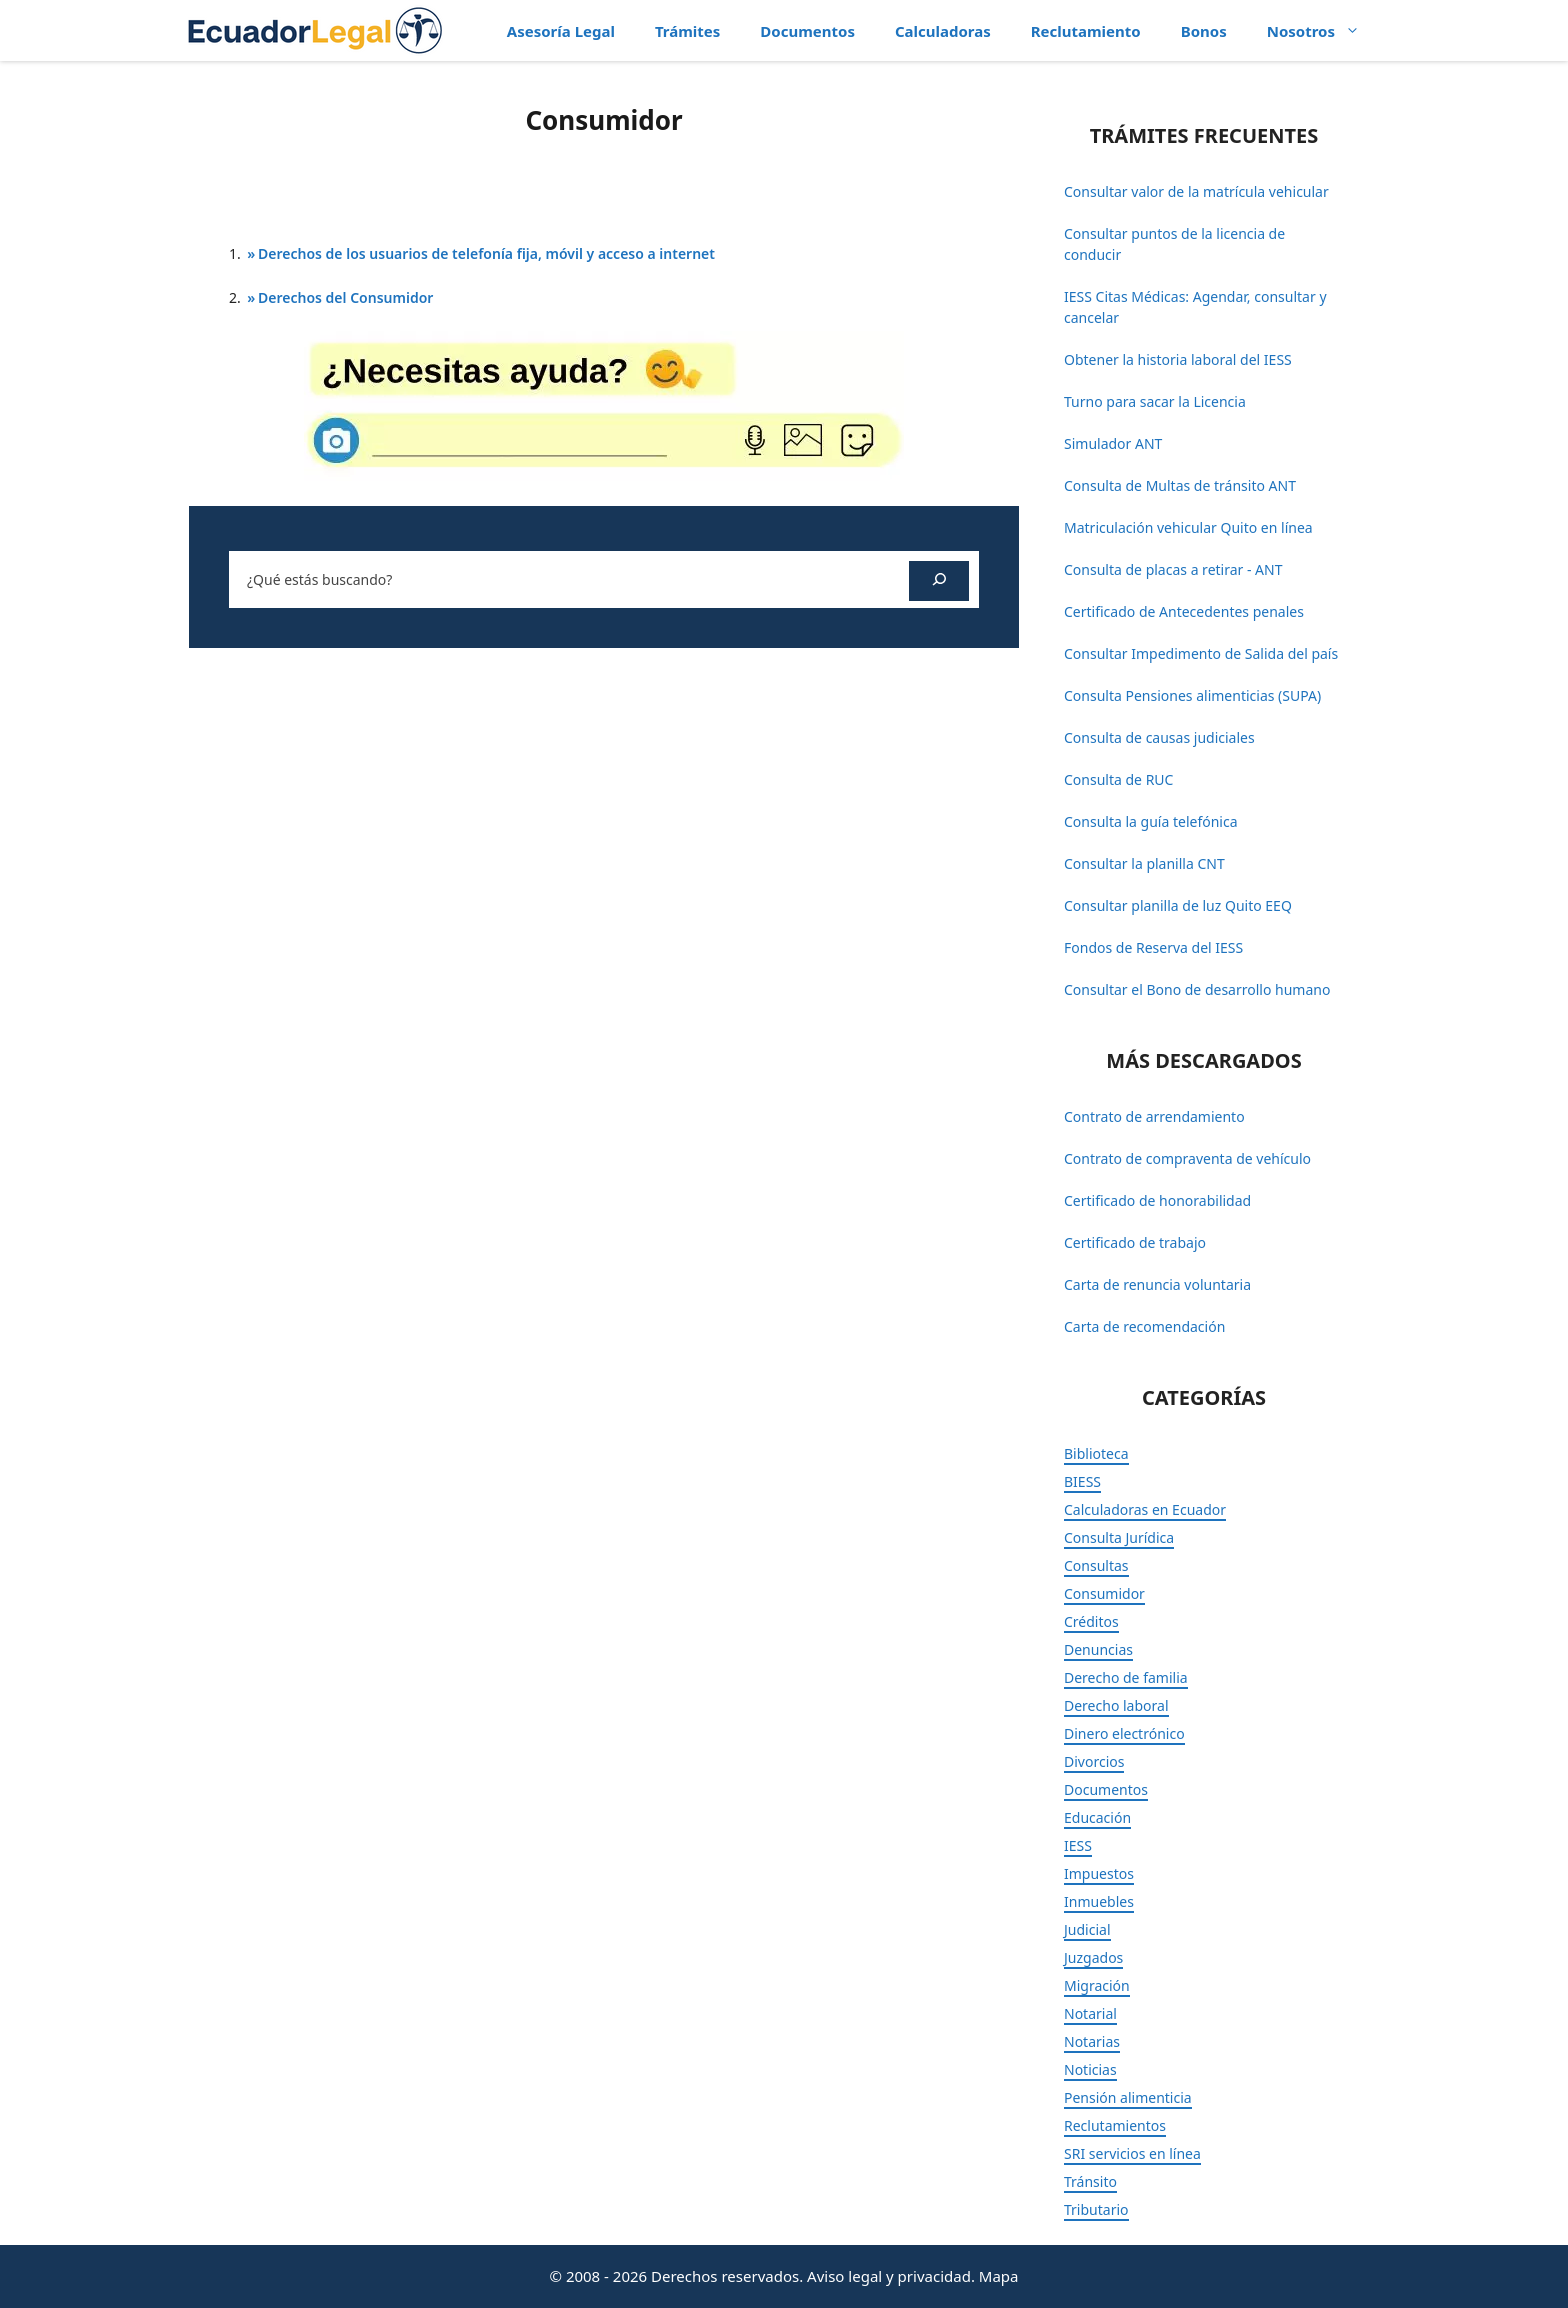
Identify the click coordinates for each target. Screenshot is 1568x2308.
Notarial (1090, 2013)
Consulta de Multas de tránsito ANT (1180, 485)
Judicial (1087, 1929)
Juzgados (1093, 1957)
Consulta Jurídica (1119, 1537)
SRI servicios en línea (1132, 2153)
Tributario (1096, 2209)
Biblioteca (1096, 1453)
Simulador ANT (1113, 443)
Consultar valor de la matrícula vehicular (1196, 191)
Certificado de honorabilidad (1157, 1200)
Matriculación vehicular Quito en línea (1188, 527)
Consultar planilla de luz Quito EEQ (1178, 905)
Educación (1097, 1817)
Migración (1097, 1985)
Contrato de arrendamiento (1154, 1116)
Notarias (1092, 2041)
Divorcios (1094, 1761)
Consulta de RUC (1118, 779)
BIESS (1082, 1481)
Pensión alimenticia (1128, 2097)
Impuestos (1099, 1873)
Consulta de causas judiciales (1159, 737)
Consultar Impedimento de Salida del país (1201, 653)
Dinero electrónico (1124, 1733)
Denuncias (1098, 1649)
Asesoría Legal (561, 31)
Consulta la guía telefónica (1151, 821)
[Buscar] (939, 581)
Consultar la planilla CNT (1144, 863)
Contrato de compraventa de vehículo (1187, 1158)
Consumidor (1104, 1593)
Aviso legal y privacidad (889, 2276)
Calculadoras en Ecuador (1145, 1509)
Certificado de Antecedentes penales (1184, 611)
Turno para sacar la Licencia (1155, 401)
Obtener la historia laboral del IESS (1178, 359)
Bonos (1204, 31)
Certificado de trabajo (1135, 1242)
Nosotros (1323, 31)
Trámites (687, 31)
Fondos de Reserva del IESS (1153, 947)
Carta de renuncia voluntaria (1157, 1284)
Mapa (999, 2276)
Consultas (1096, 1565)
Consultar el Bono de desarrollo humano (1197, 989)
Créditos (1091, 1621)
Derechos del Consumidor (345, 297)
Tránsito (1090, 2181)
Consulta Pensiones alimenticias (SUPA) (1192, 695)
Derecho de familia (1126, 1677)
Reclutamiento (1086, 31)
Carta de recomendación (1144, 1326)
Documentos (807, 31)
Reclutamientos (1115, 2125)
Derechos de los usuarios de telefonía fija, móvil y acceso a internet (486, 253)
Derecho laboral (1116, 1705)
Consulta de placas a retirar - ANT (1173, 569)
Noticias (1090, 2069)
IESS (1078, 1845)
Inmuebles (1099, 1901)
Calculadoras (943, 31)
